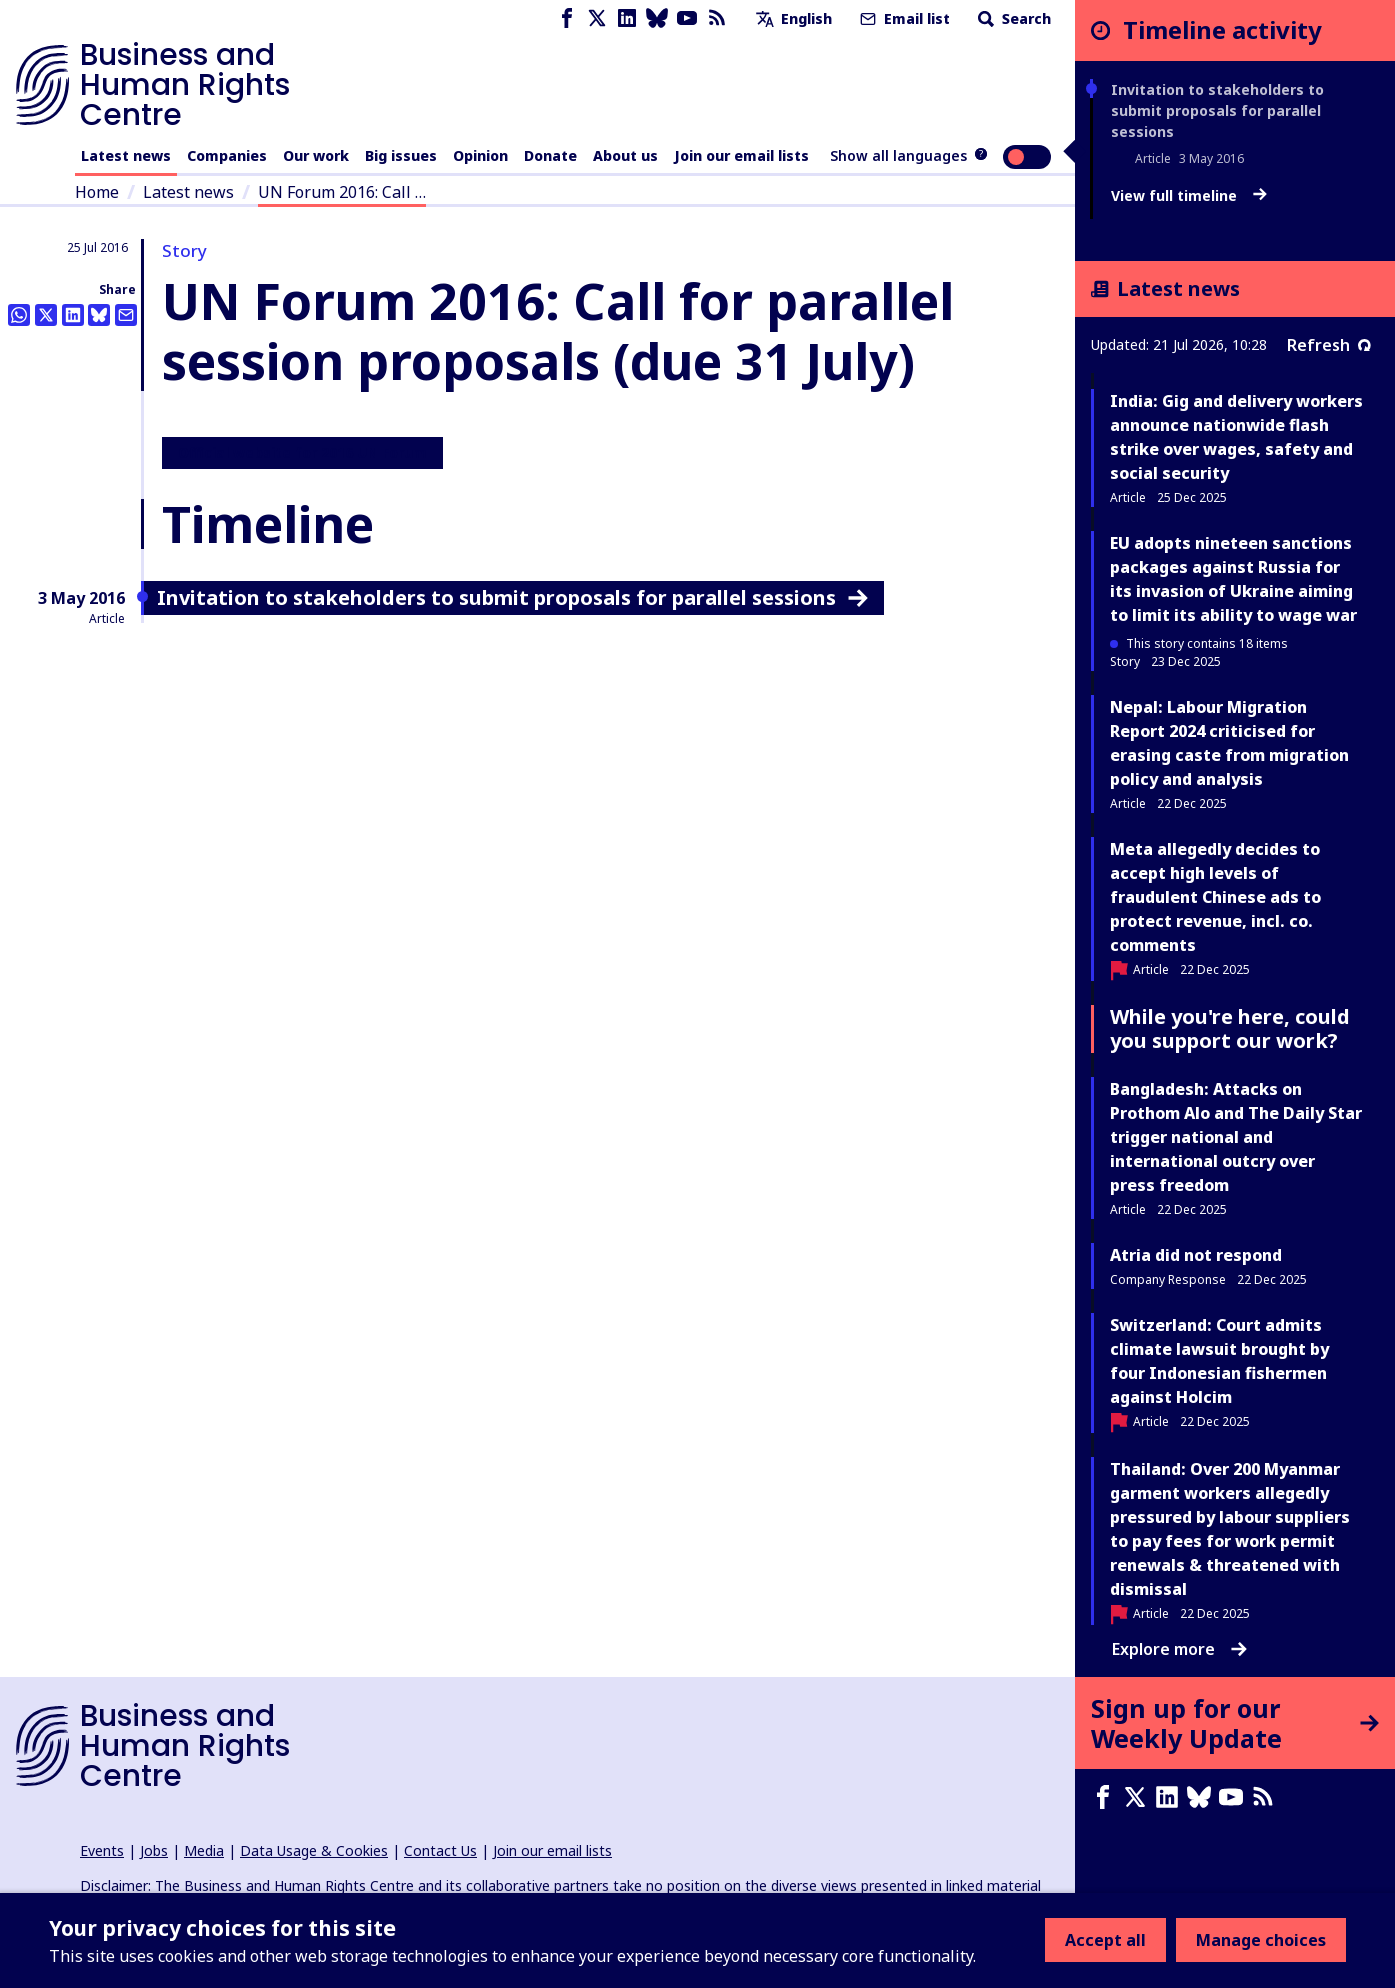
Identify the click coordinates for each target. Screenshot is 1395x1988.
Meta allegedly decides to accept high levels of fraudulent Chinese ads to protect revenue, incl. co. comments (1215, 897)
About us (625, 155)
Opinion (480, 155)
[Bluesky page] (657, 18)
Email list (903, 18)
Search (1012, 18)
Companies (227, 155)
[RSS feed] (717, 18)
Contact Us (440, 1850)
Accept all (1105, 1940)
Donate (550, 155)
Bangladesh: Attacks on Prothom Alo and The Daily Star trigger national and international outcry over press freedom (1236, 1137)
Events (102, 1850)
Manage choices (1261, 1940)
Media (204, 1850)
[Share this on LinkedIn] (73, 315)
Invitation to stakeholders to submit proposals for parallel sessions (1217, 110)
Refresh (1329, 345)
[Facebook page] (567, 18)
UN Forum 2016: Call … (342, 192)
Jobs (154, 1850)
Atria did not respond (1196, 1255)
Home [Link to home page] (97, 192)
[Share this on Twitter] (46, 315)
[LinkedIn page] (627, 18)
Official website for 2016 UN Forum (302, 453)
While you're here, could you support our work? (1230, 1028)
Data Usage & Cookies (314, 1850)
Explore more (1179, 1649)
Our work (316, 155)
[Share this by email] (126, 315)
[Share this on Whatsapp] (19, 315)
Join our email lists (741, 155)
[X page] (597, 18)
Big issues (401, 155)
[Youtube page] (687, 18)
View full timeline (1189, 196)
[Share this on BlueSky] (99, 315)
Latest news (126, 155)
